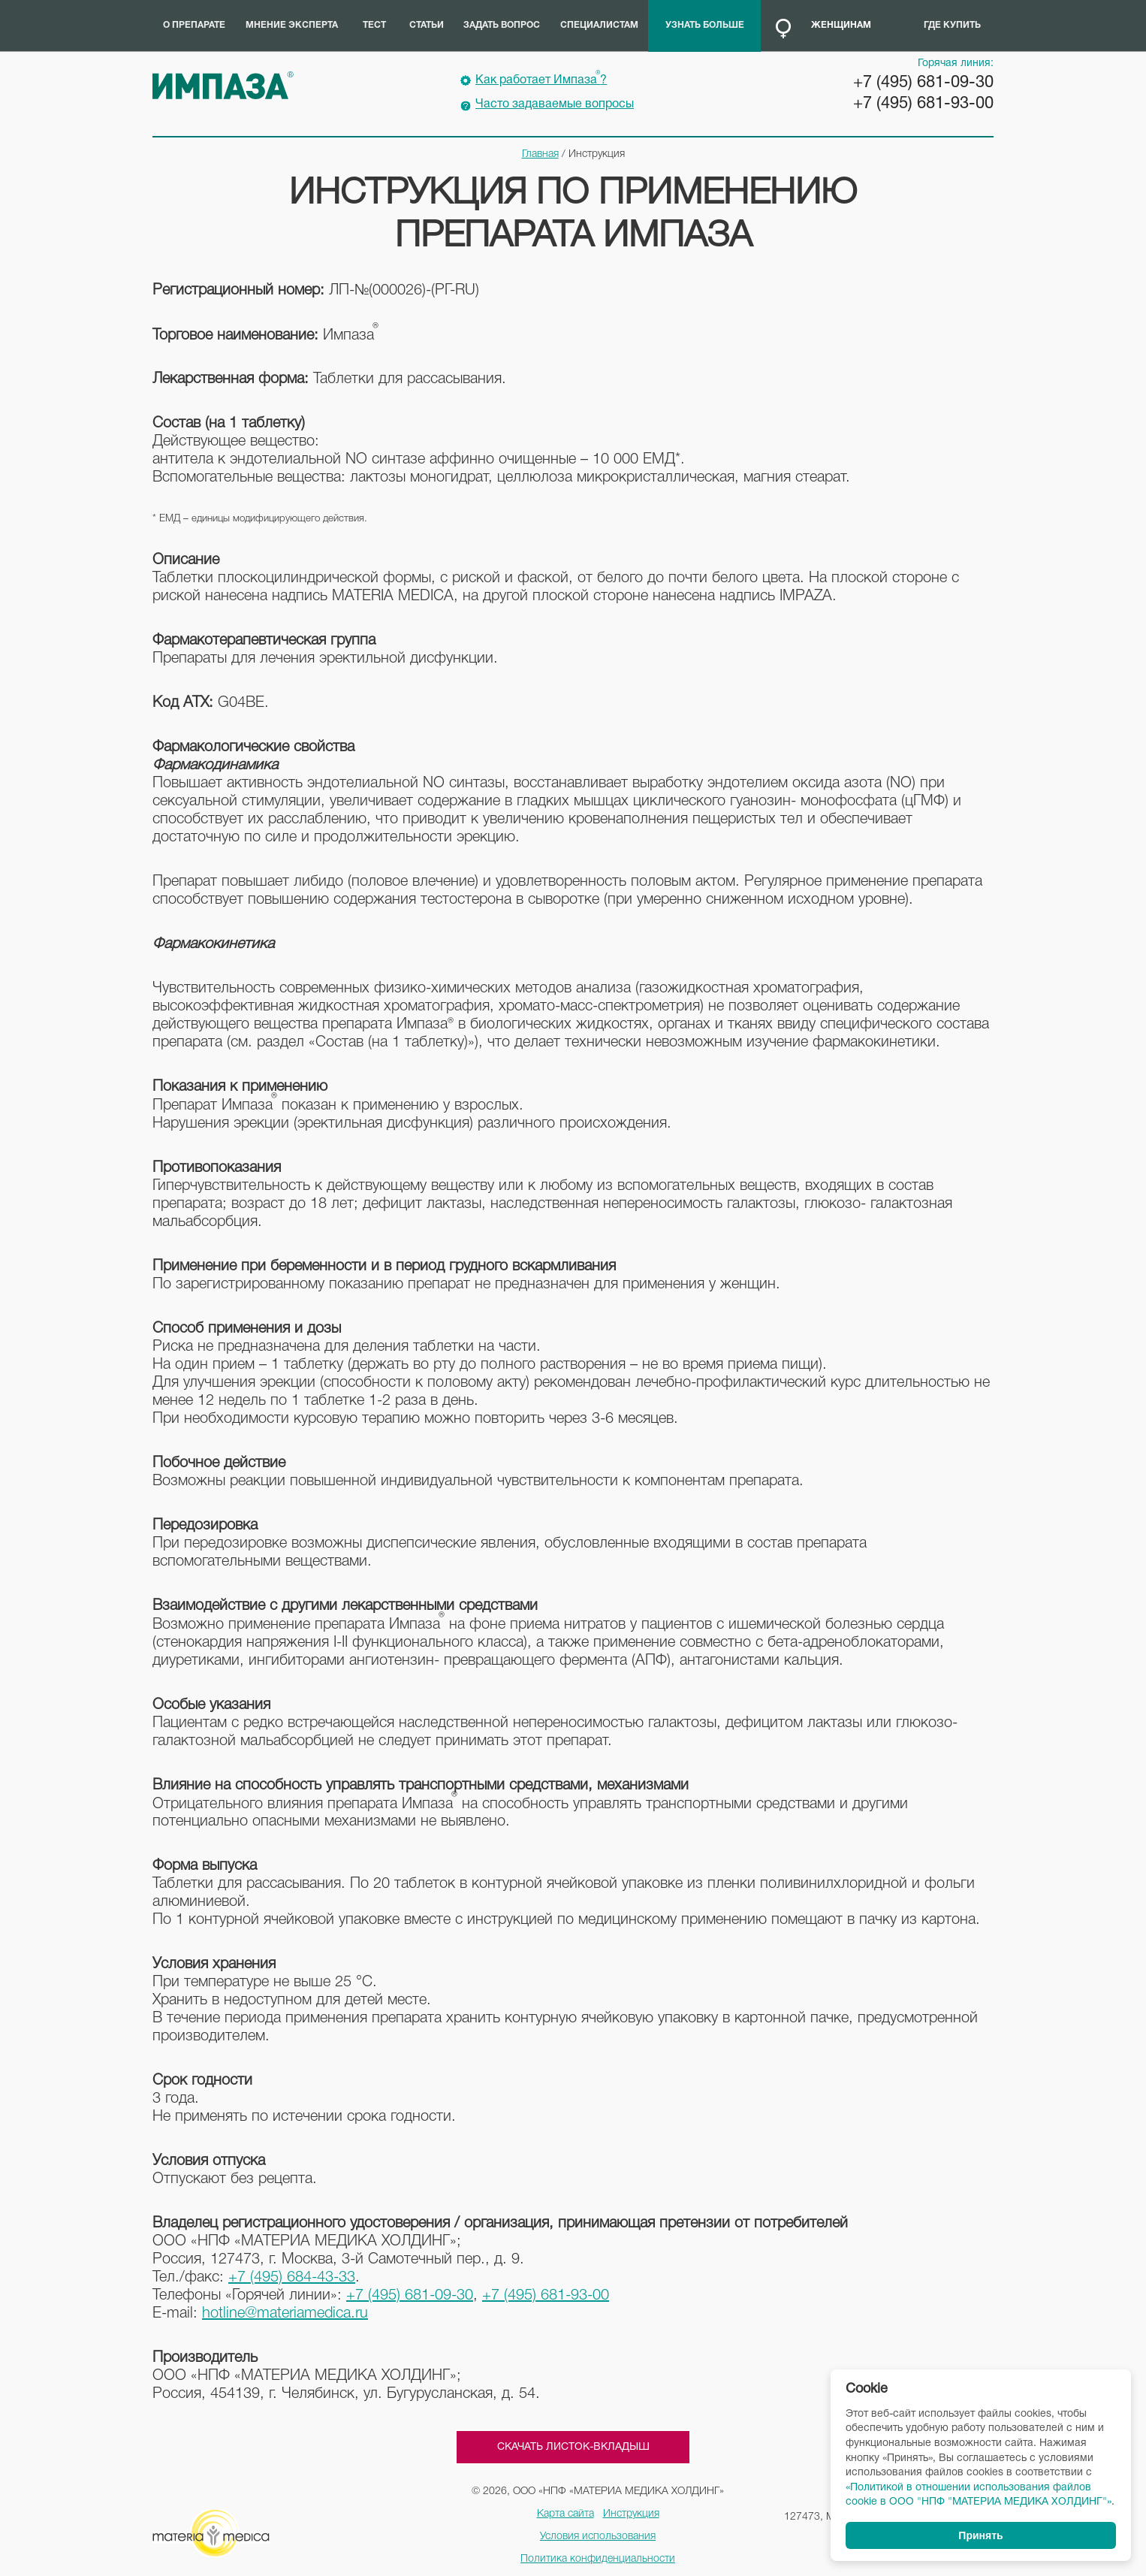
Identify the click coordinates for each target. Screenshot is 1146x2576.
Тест (374, 25)
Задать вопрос (501, 25)
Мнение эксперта (292, 25)
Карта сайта (565, 2514)
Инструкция (631, 2514)
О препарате (194, 25)
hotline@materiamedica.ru (285, 2314)
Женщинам (841, 25)
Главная (540, 154)
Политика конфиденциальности (597, 2559)
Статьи (426, 25)
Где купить (952, 25)
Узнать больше (704, 25)
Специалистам (599, 25)
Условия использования (598, 2536)
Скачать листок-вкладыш (573, 2447)
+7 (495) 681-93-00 (923, 103)
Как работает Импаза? (541, 78)
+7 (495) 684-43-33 (291, 2278)
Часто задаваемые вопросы (554, 104)
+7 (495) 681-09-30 (923, 82)
